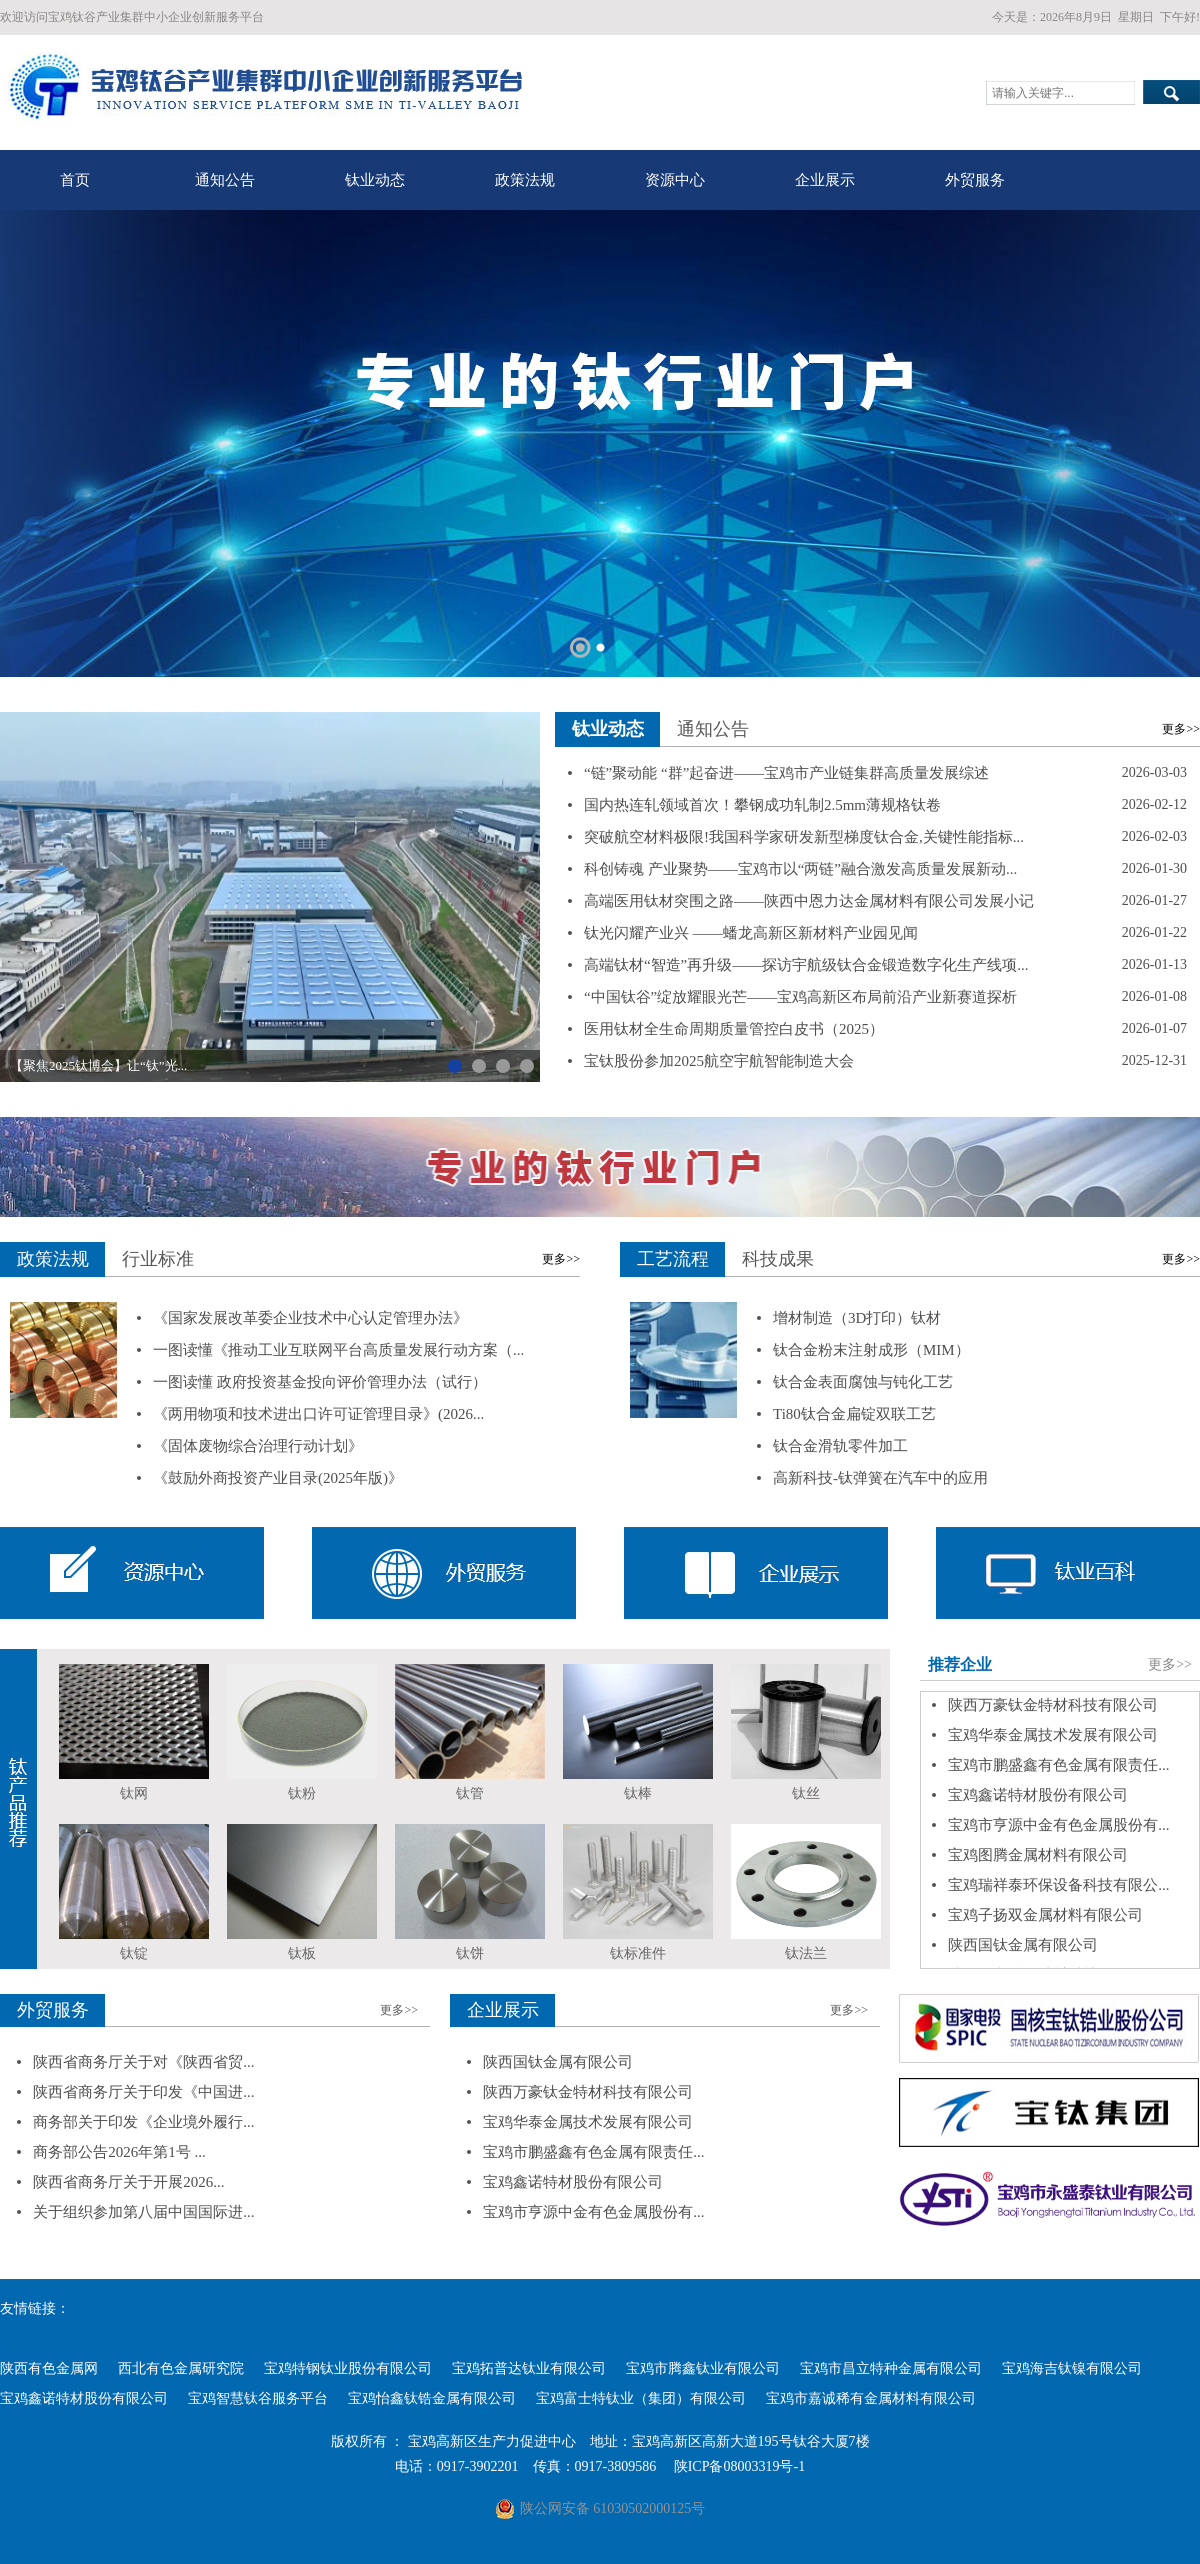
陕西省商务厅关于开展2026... (128, 2182)
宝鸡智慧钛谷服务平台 (258, 2398)
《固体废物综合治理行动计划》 (258, 1446)
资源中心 (675, 180)
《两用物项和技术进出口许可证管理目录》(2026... (318, 1414)
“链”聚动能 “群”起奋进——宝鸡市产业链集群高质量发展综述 (786, 773)
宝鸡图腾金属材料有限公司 (1038, 1863)
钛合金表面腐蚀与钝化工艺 (863, 1382)
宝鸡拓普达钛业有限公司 (529, 2368)
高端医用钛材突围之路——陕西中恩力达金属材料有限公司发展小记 (809, 901)
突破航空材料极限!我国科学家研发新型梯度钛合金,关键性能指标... (804, 837)
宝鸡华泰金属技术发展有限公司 (1053, 1743)
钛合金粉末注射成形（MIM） (871, 1350)
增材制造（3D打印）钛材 (857, 1318)
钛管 (470, 1793)
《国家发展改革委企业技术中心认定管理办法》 (310, 1318)
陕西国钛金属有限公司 (1023, 1953)
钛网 (134, 1793)
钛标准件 (638, 1953)
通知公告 (225, 180)
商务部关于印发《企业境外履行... (143, 2122)
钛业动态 (375, 180)
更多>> (1181, 729)
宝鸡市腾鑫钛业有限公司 (703, 2368)
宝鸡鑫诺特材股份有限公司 (1038, 1803)
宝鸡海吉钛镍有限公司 (1072, 2368)
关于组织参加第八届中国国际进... (143, 2212)
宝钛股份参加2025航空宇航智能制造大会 (719, 1061)
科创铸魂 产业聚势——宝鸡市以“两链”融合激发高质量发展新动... (800, 869)
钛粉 (302, 1793)
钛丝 (806, 1793)
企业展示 (825, 180)
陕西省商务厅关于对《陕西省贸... (143, 2062)
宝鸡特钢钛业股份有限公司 (348, 2368)
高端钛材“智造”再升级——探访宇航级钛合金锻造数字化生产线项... (806, 965)
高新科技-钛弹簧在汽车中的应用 (880, 1478)
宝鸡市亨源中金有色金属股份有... (1058, 1833)
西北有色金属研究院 (181, 2368)
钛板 (302, 1953)
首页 (75, 180)
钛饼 (470, 1953)
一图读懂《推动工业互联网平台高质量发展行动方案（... (338, 1350)
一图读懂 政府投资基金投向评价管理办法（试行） (320, 1382)
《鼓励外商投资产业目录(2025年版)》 (278, 1478)
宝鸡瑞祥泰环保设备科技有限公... (1058, 1893)
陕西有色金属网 (49, 2368)
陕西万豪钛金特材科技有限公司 (1053, 1713)
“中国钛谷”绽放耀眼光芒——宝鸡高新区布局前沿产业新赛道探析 (800, 997)
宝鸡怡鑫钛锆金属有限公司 (432, 2398)
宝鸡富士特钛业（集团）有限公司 (641, 2398)
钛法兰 (806, 1953)
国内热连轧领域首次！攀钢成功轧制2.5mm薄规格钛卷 (762, 805)
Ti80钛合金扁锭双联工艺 (854, 1414)
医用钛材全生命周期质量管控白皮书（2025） (734, 1029)
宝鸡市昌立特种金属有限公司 (891, 2368)
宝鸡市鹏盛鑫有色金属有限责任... (1058, 1773)
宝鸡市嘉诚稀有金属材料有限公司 (871, 2398)
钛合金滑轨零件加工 (840, 1446)
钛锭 (134, 1953)
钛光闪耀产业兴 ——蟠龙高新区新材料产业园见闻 (751, 933)
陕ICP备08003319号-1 (739, 2466)
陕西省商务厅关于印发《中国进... (143, 2092)
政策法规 (525, 180)
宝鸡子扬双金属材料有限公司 (1045, 1923)
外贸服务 (975, 180)
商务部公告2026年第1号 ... (119, 2152)
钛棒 (638, 1793)
